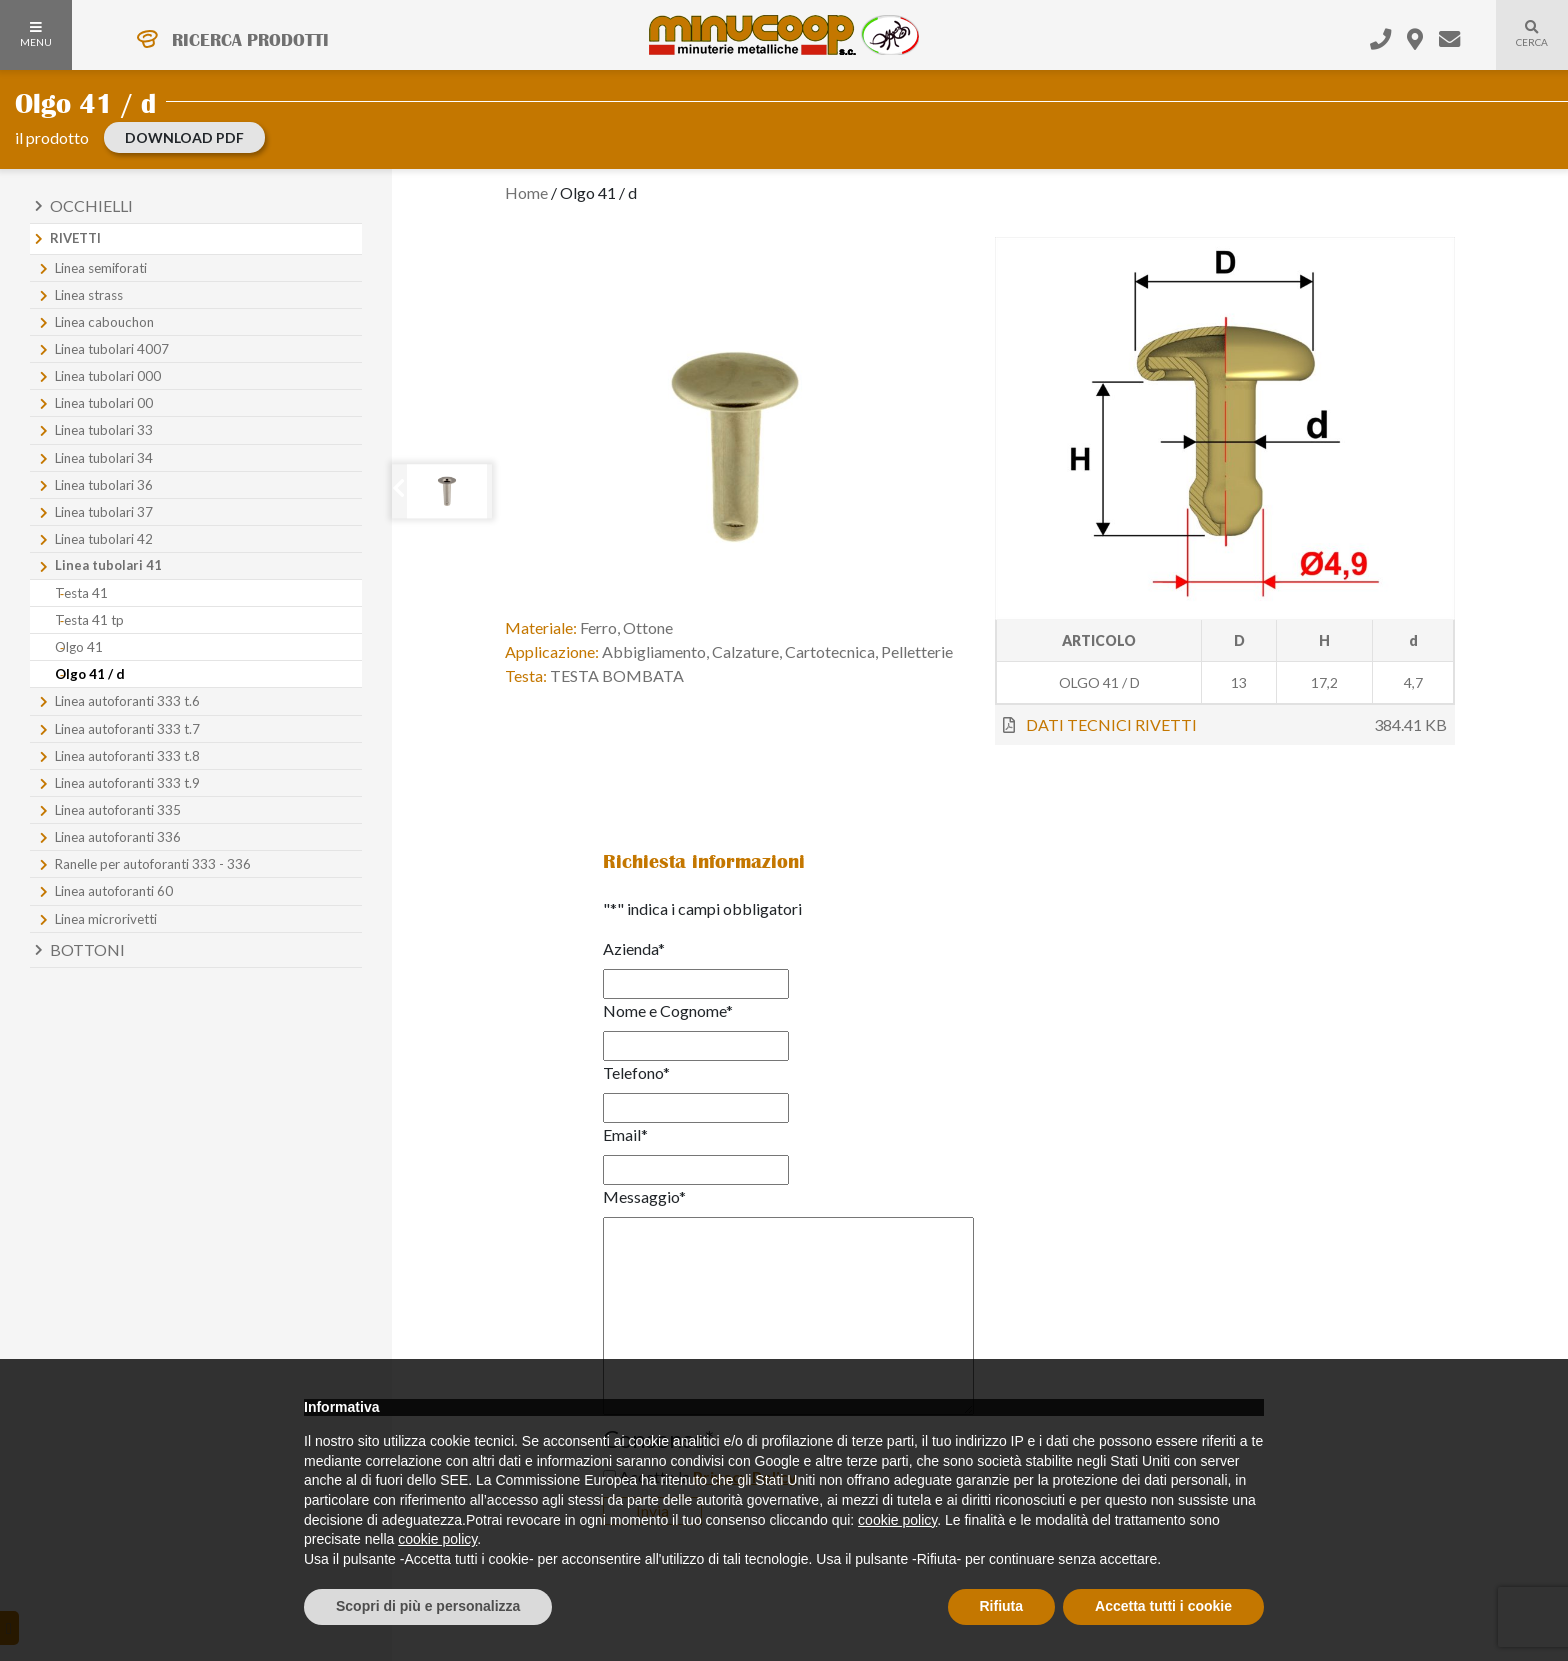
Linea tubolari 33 (104, 430)
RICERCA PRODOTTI (250, 40)
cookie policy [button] (897, 1520)
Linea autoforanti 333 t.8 (127, 756)
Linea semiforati (101, 268)
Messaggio (644, 1196)
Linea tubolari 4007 (112, 349)
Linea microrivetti (106, 919)
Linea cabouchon (104, 322)
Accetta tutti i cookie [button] (1163, 1606)
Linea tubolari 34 (104, 458)
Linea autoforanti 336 (118, 837)
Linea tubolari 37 (104, 512)
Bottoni (87, 949)
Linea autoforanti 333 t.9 (127, 783)
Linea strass (89, 295)
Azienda (634, 948)
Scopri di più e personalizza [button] (428, 1606)
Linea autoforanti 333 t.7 (127, 729)
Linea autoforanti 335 (118, 810)
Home (526, 192)
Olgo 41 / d (90, 674)
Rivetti (75, 238)
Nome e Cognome (668, 1010)
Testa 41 (81, 593)
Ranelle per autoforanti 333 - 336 (153, 864)
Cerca (1522, 46)
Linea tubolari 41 (108, 565)
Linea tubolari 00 (104, 403)
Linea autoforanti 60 (114, 891)
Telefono (636, 1072)
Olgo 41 (79, 647)
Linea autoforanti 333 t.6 (127, 701)
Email (625, 1134)
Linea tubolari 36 (104, 485)
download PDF (184, 137)
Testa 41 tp (89, 620)
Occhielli (91, 205)
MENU (36, 35)
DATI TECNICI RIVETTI (1111, 724)
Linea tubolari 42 (104, 539)
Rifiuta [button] (1002, 1606)
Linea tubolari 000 (108, 376)
